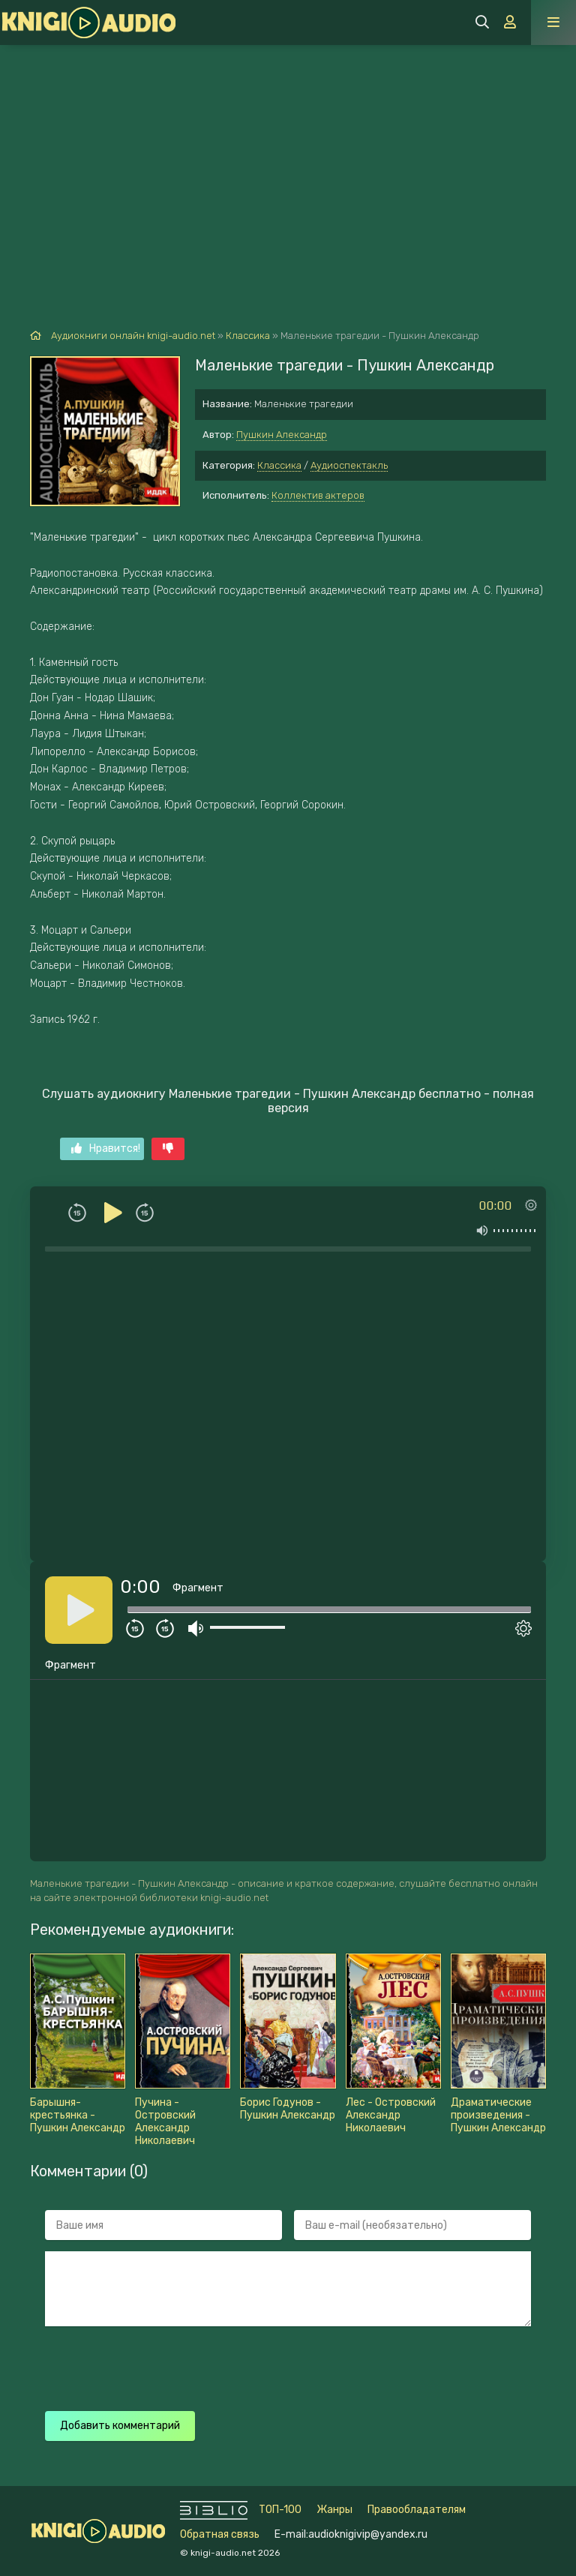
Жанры (334, 2509)
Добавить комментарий (120, 2425)
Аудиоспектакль (349, 465)
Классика (279, 465)
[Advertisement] (288, 157)
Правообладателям (417, 2509)
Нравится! (105, 1148)
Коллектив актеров (318, 495)
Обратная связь (220, 2534)
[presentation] (309, 2367)
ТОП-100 (280, 2509)
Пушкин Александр (281, 434)
